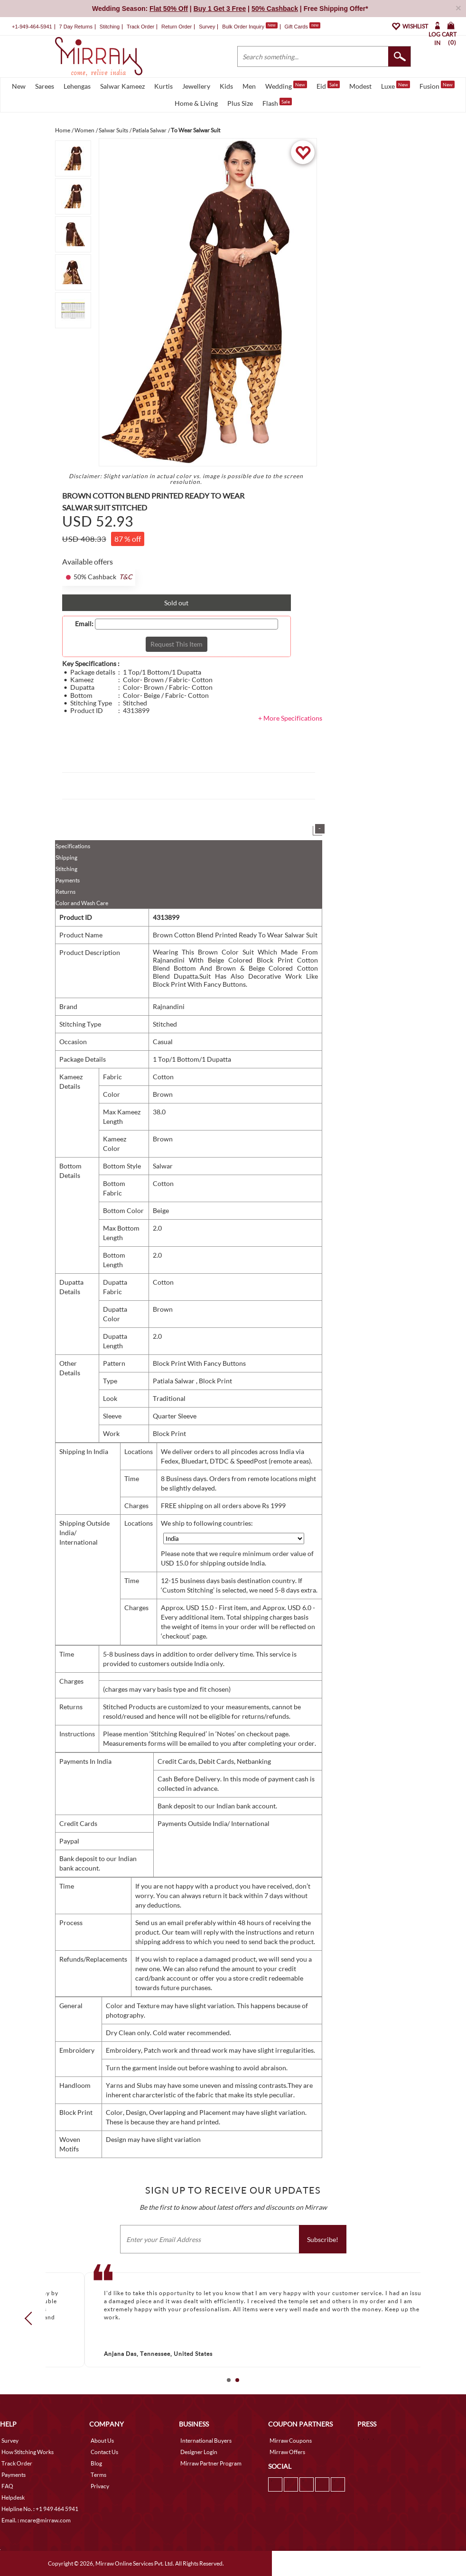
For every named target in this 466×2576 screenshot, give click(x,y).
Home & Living (196, 103)
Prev (31, 2318)
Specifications (73, 846)
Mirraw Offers (287, 2452)
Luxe (395, 85)
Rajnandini (169, 1006)
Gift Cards (302, 26)
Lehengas (77, 86)
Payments (68, 880)
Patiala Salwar (174, 1381)
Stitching (66, 868)
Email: (84, 624)
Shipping (66, 857)
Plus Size (240, 103)
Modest (360, 86)
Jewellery (196, 86)
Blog (96, 2463)
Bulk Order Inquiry (243, 26)
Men (249, 86)
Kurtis (163, 86)
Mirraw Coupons (291, 2440)
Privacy (100, 2486)
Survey (207, 26)
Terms (98, 2474)
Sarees (44, 86)
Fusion (437, 85)
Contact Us (104, 2452)
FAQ (7, 2486)
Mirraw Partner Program (211, 2463)
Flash (277, 102)
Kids (226, 86)
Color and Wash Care (82, 903)
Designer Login (198, 2452)
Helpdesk (13, 2497)
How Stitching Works (27, 2452)
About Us (102, 2440)
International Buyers (206, 2440)
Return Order (176, 26)
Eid (328, 85)
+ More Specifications (290, 718)
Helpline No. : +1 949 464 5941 (39, 2508)
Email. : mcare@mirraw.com (36, 2520)
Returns (65, 891)
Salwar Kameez (122, 86)
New (19, 86)
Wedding (286, 85)
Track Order (140, 26)
